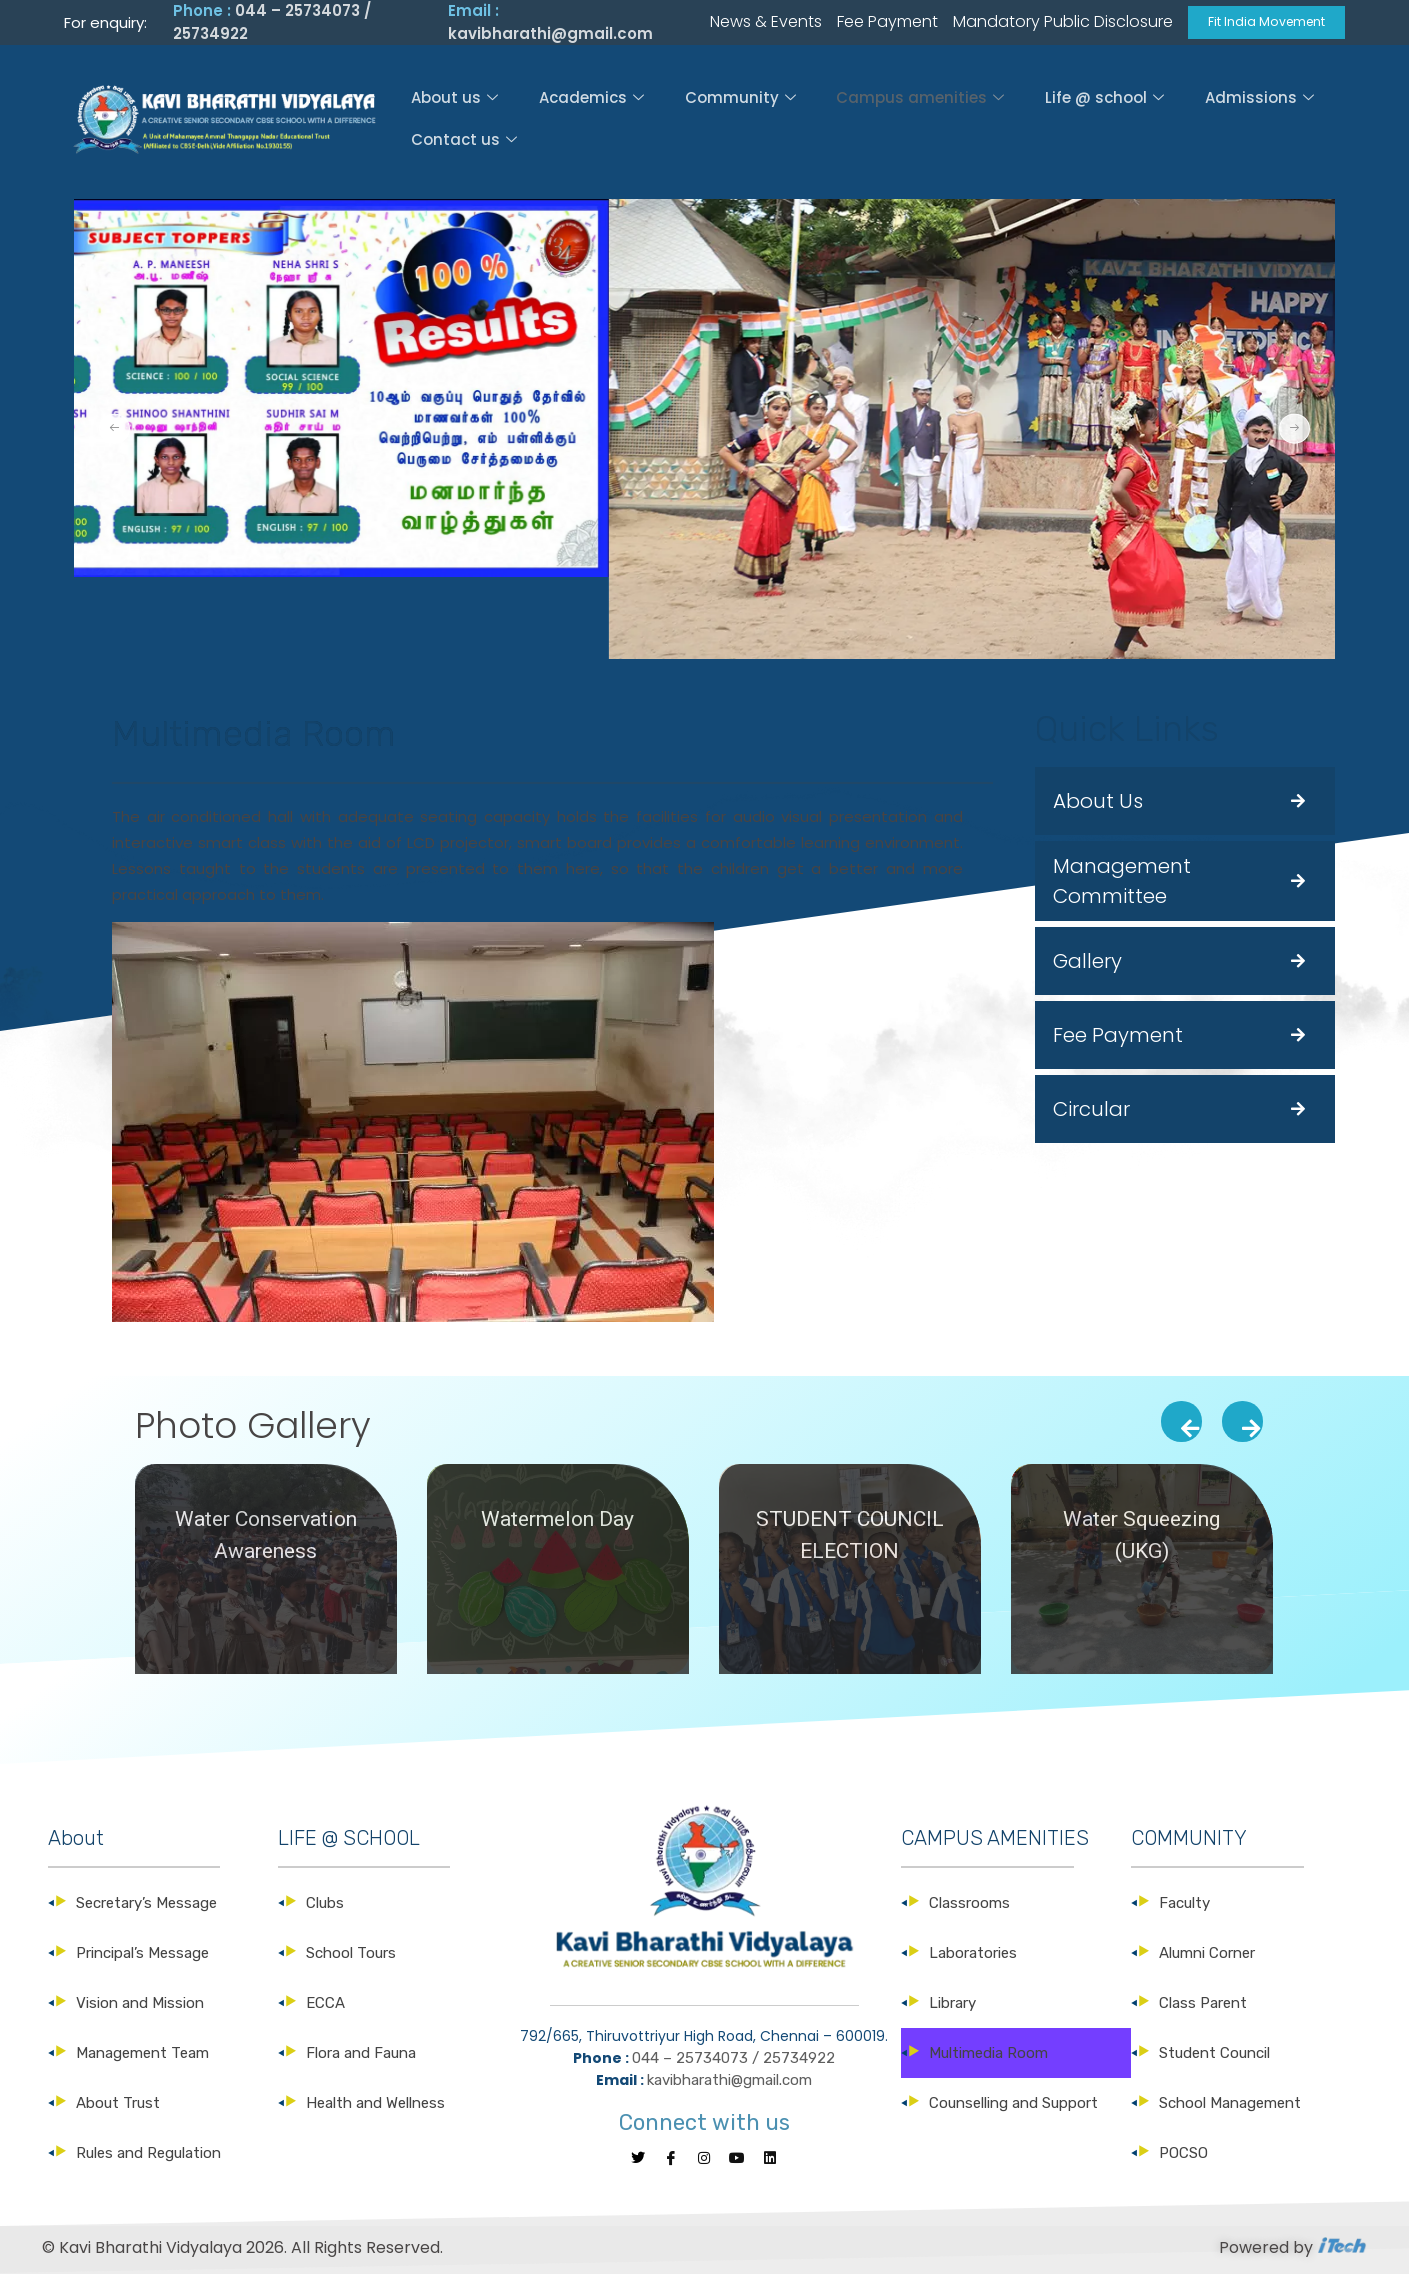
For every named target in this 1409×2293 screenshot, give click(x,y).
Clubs (325, 1920)
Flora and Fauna (361, 2070)
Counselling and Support (1013, 2120)
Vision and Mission (140, 2020)
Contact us (459, 153)
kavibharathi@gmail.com (550, 41)
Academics (588, 113)
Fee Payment (1118, 1052)
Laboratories (973, 1970)
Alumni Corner (1207, 1970)
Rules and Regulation (148, 2170)
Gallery (1087, 978)
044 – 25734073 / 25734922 (733, 2075)
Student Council (1214, 2070)
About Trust (118, 2120)
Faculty (1184, 1920)
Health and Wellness (375, 2120)
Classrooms (969, 1920)
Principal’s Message (142, 1970)
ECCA (325, 2020)
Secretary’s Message (146, 1920)
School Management (1230, 2120)
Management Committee (1122, 898)
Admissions (1264, 113)
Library (952, 2020)
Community (739, 113)
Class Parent (1203, 2020)
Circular (1091, 1126)
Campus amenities (921, 113)
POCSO (1183, 2170)
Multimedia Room (988, 2070)
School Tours (351, 1970)
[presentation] (1181, 1438)
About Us (1098, 818)
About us (449, 113)
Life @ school (1107, 113)
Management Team (142, 2070)
